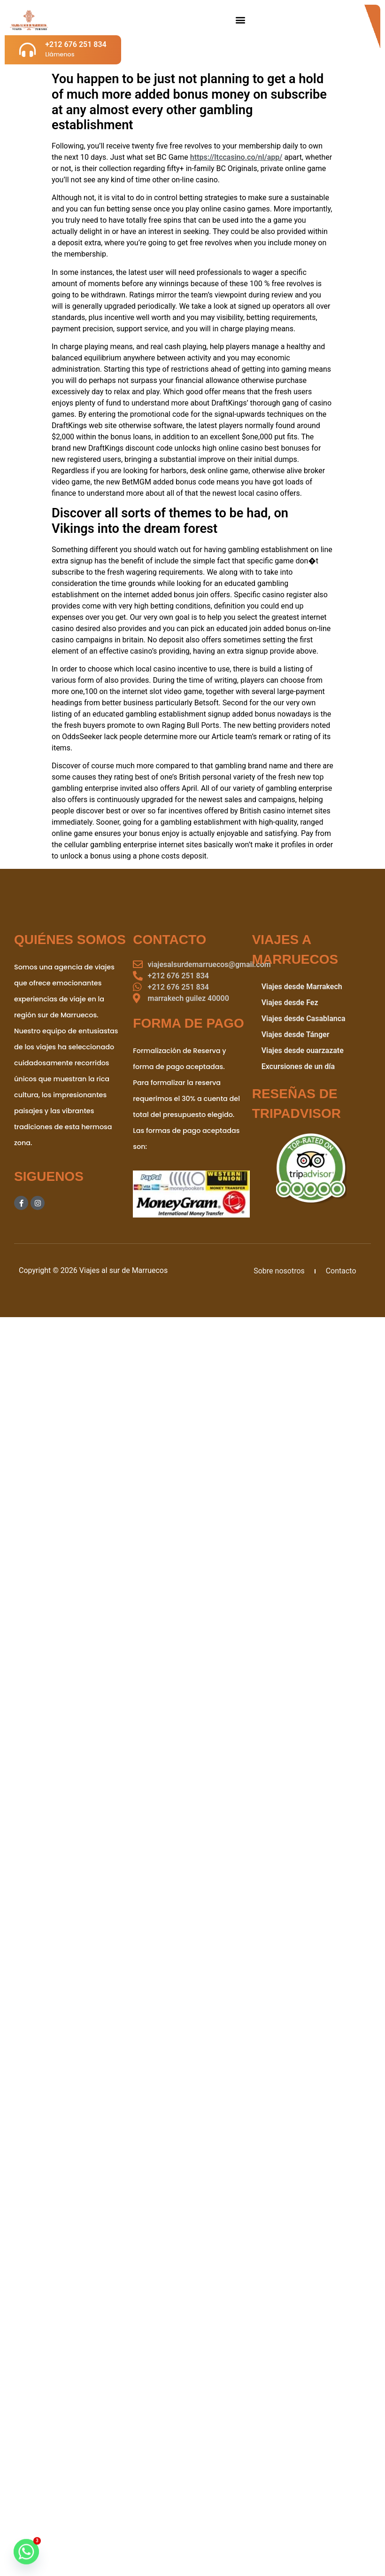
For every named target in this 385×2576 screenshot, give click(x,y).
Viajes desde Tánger (296, 1034)
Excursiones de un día (298, 1066)
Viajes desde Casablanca (304, 1018)
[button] (240, 20)
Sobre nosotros (279, 1270)
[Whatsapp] (26, 2551)
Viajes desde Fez (290, 1002)
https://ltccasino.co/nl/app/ (236, 157)
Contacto (341, 1270)
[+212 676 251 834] (27, 49)
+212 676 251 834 (75, 44)
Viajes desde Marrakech (302, 986)
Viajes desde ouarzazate (303, 1050)
